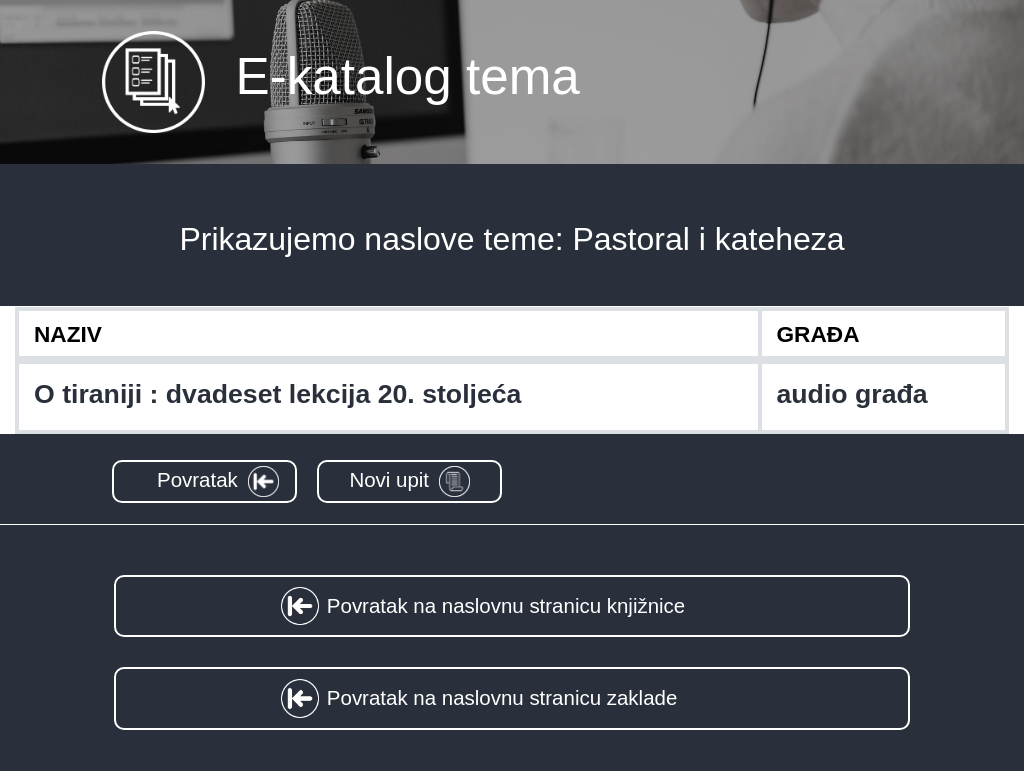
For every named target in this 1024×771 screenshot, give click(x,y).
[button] (204, 481)
